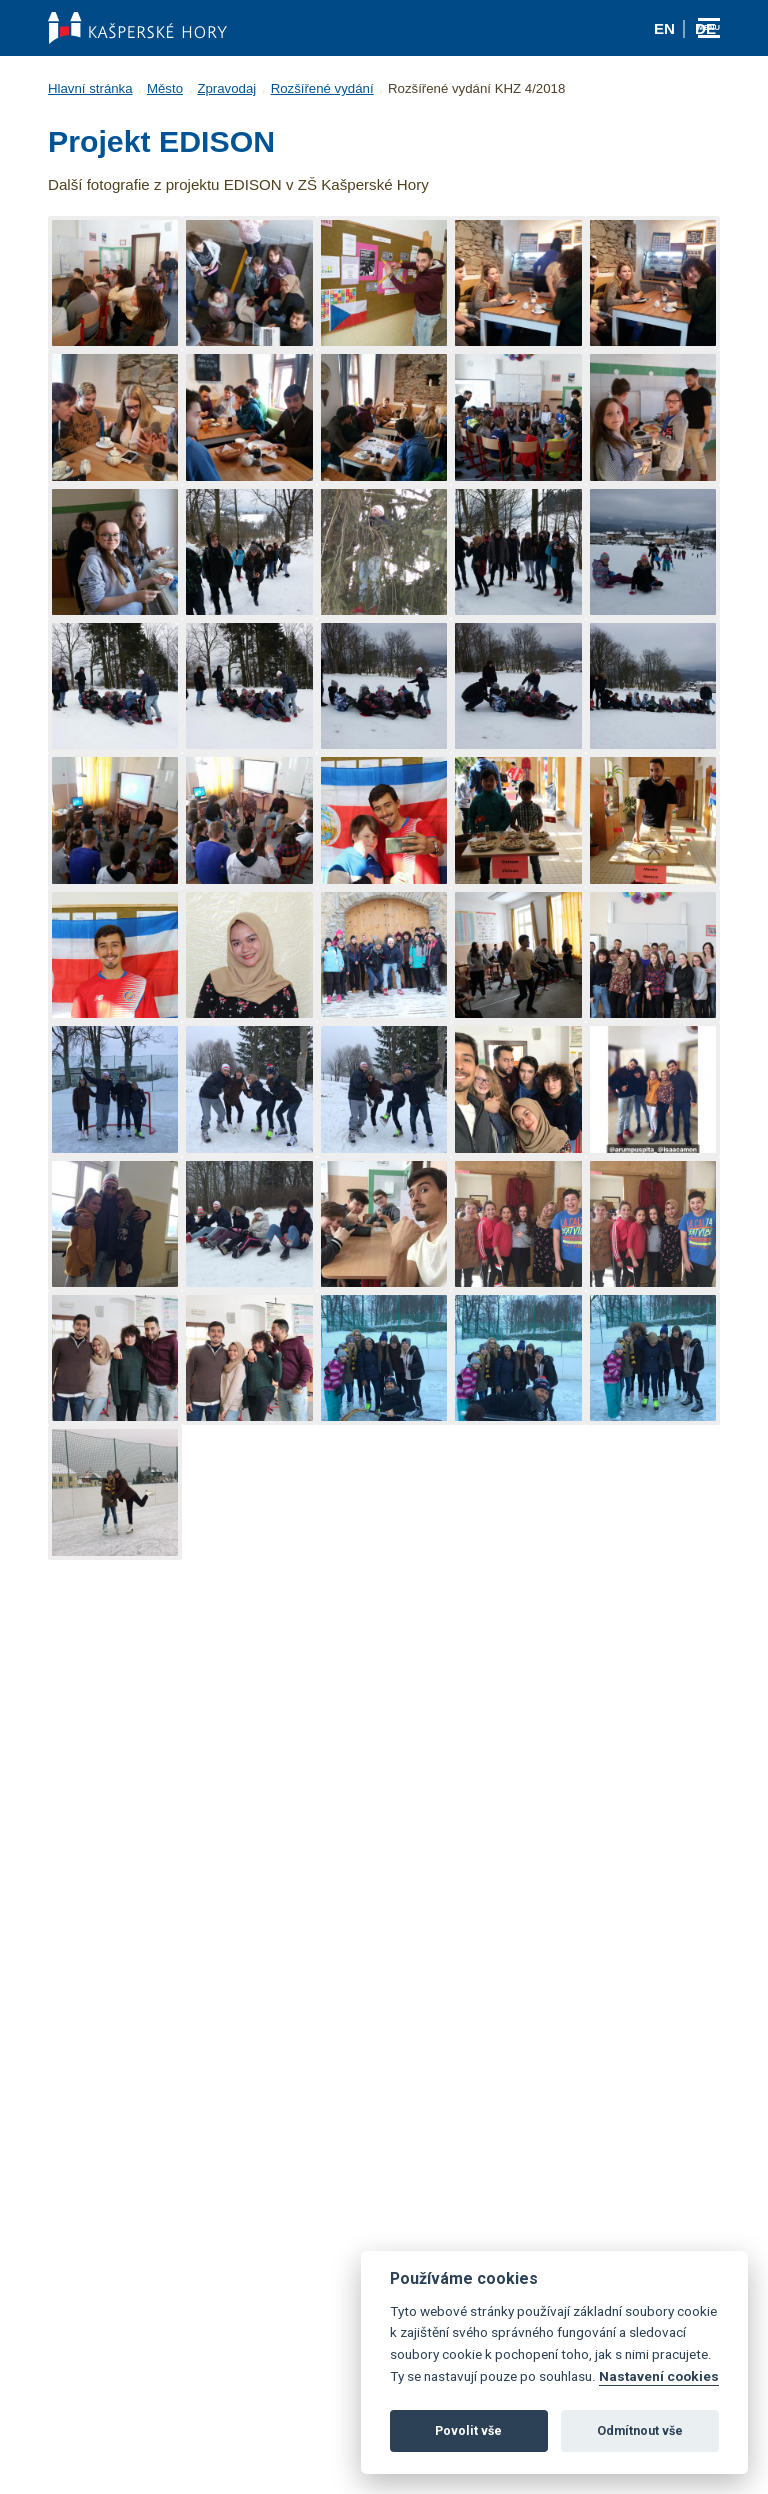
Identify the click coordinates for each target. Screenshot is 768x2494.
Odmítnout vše (640, 2430)
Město (165, 88)
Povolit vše (468, 2430)
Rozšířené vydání (322, 88)
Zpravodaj (226, 88)
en (664, 28)
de (705, 28)
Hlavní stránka (90, 88)
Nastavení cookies (659, 2376)
